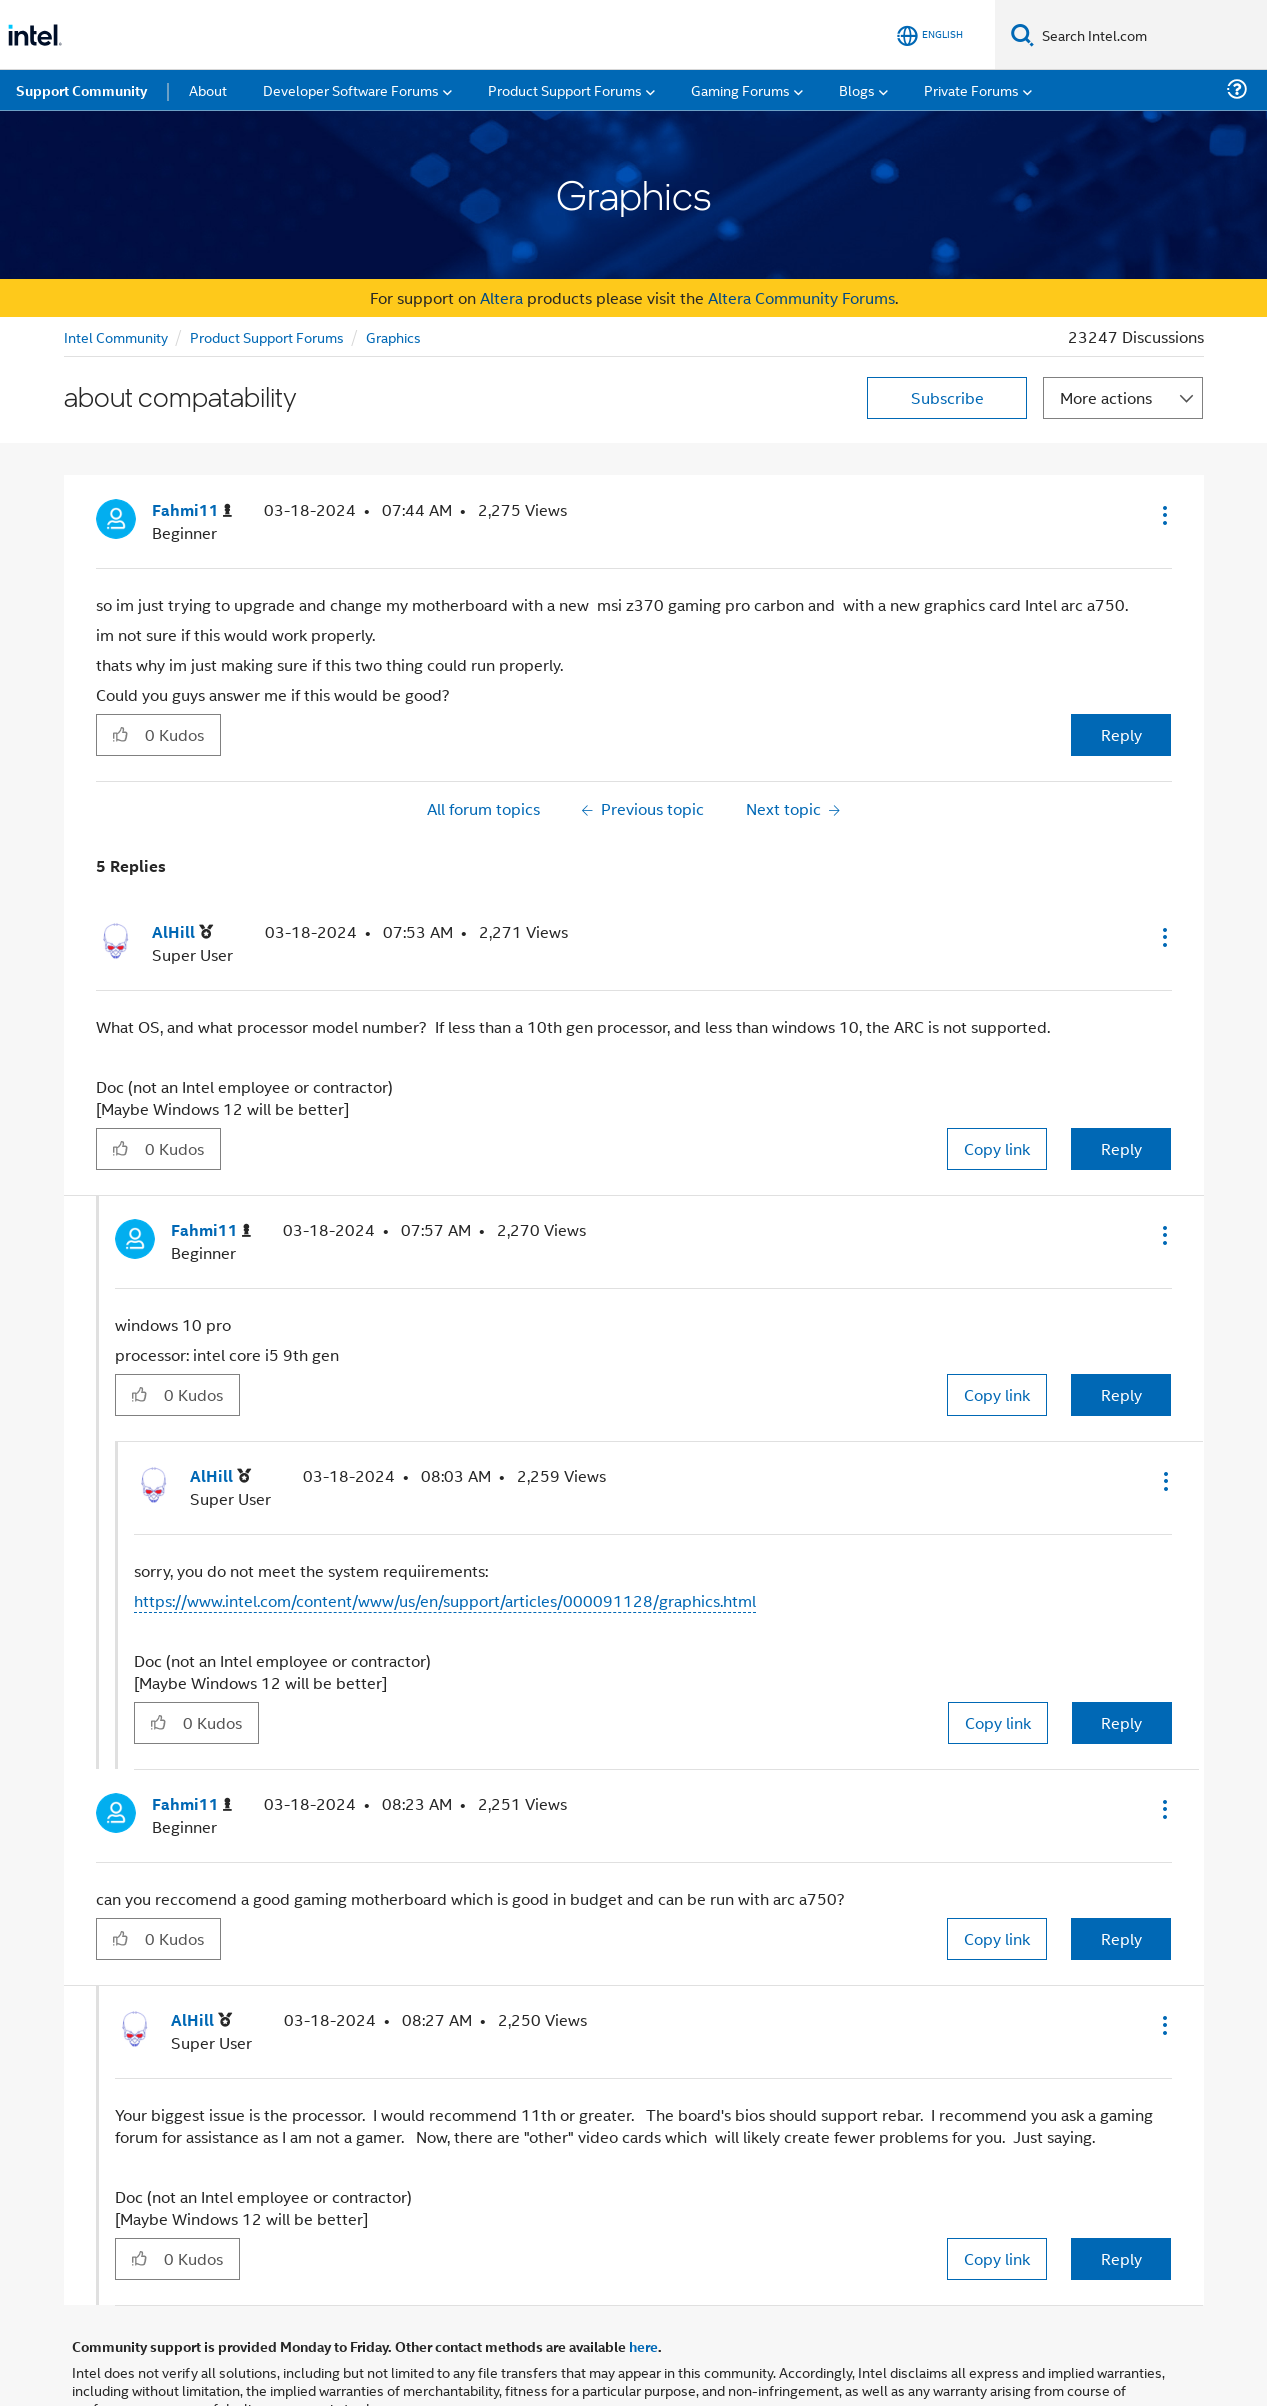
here (643, 2346)
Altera (501, 297)
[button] (1163, 515)
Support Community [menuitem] (81, 90)
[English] (930, 35)
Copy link (997, 1148)
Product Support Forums (267, 336)
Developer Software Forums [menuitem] (351, 89)
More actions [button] (1106, 397)
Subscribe (947, 397)
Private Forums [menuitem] (971, 89)
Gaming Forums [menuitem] (740, 89)
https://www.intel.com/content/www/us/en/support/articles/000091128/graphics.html (445, 1600)
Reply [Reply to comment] (1121, 1148)
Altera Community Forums (801, 297)
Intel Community (116, 336)
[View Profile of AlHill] (182, 932)
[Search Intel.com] (1150, 35)
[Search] (1022, 34)
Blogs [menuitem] (857, 89)
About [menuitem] (208, 89)
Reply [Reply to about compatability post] (1121, 734)
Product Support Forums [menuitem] (565, 89)
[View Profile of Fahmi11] (192, 510)
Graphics (393, 336)
